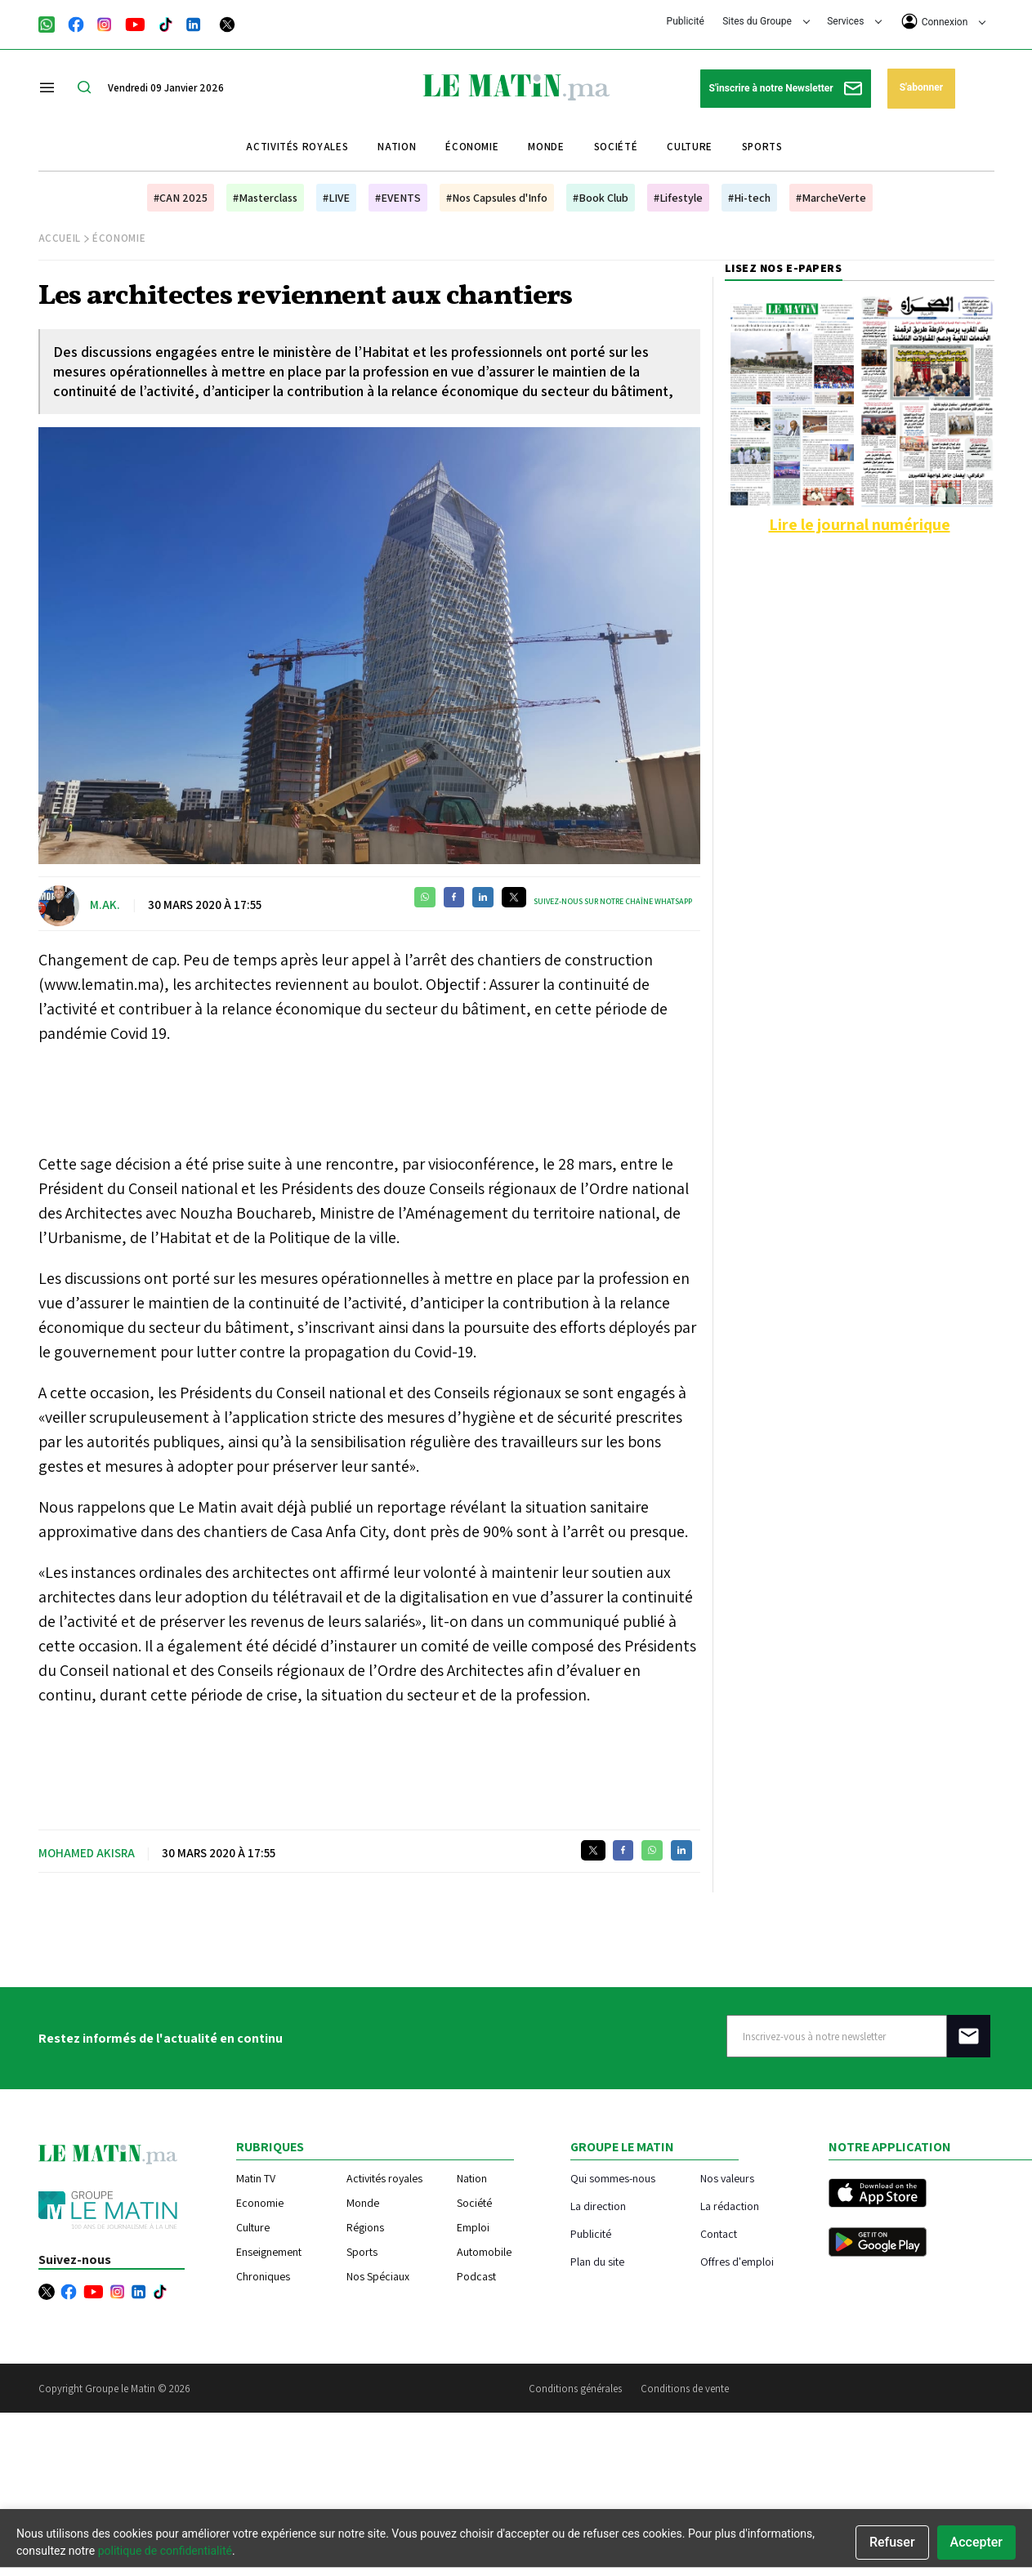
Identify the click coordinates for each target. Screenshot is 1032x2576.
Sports (762, 147)
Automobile (484, 2251)
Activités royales (297, 147)
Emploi (473, 2227)
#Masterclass (265, 197)
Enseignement (269, 2251)
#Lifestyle (678, 197)
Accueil (60, 238)
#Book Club (600, 197)
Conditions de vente (685, 2389)
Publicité (685, 21)
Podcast (476, 2276)
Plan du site (597, 2261)
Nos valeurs (727, 2178)
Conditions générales (575, 2389)
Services (854, 21)
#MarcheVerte (831, 197)
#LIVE (336, 197)
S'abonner (921, 87)
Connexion (943, 21)
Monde (546, 147)
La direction (598, 2206)
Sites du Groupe (766, 21)
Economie (260, 2202)
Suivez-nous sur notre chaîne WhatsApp (613, 901)
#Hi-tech (749, 197)
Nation (397, 147)
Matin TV (255, 2178)
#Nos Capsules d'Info (496, 197)
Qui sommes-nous (612, 2178)
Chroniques (263, 2276)
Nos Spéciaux (377, 2276)
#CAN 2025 (181, 197)
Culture (690, 147)
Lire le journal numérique (859, 524)
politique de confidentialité (165, 2550)
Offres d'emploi (737, 2261)
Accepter (976, 2542)
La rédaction (729, 2206)
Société (616, 147)
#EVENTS (398, 197)
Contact (718, 2233)
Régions (365, 2227)
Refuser (892, 2542)
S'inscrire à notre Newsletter (785, 89)
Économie (471, 147)
